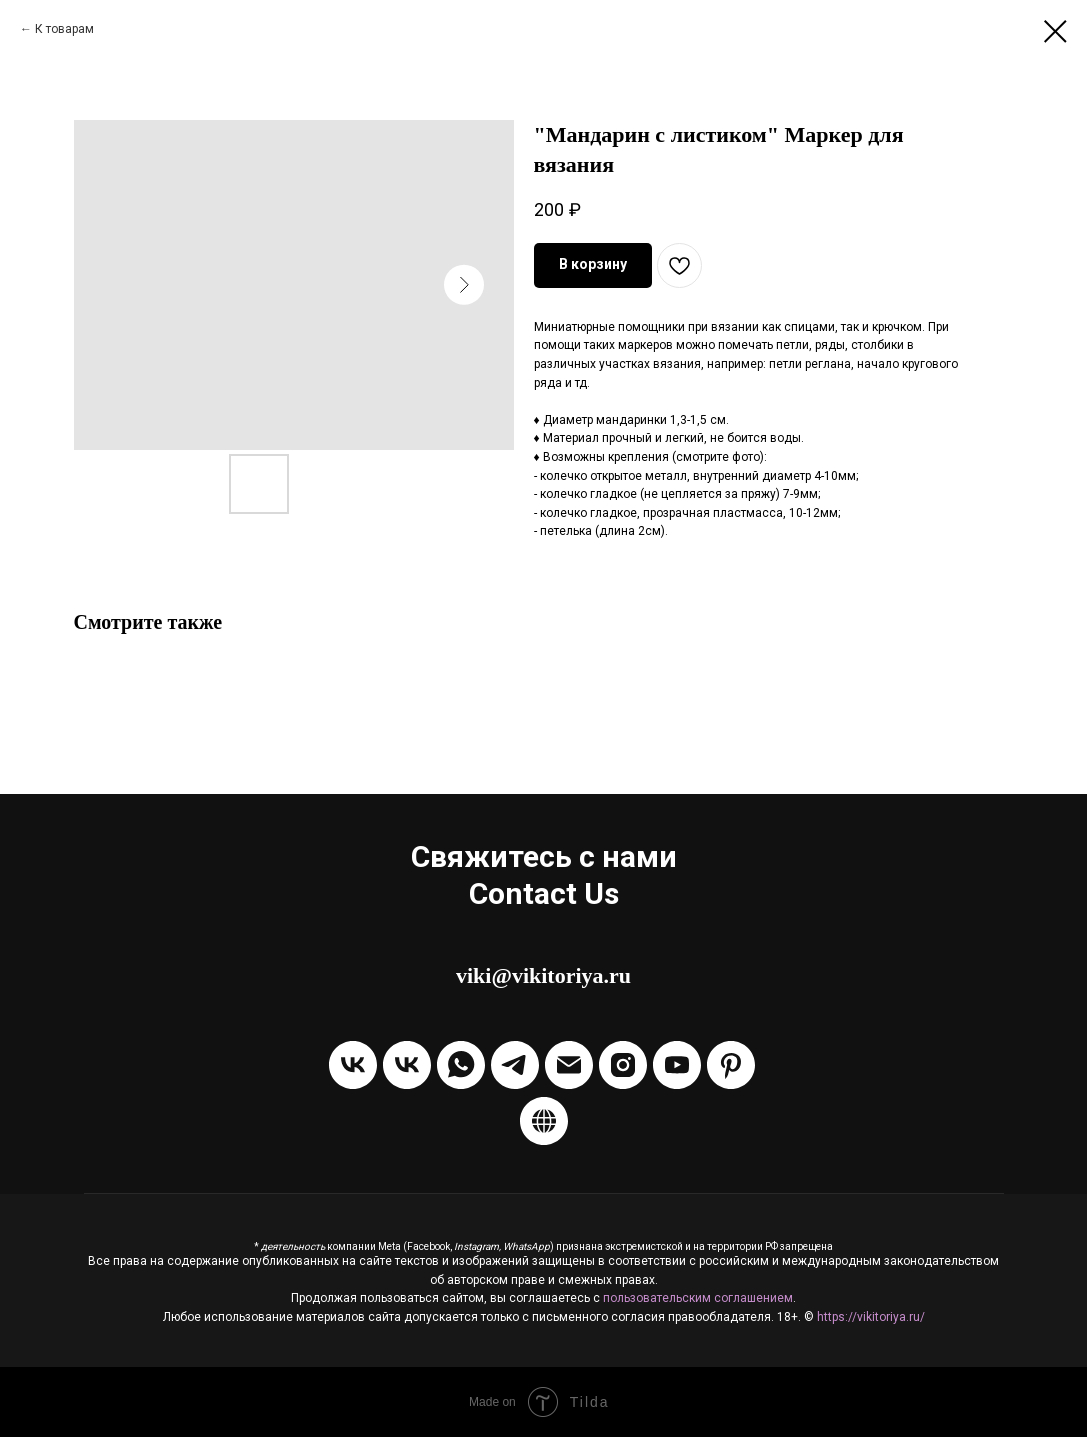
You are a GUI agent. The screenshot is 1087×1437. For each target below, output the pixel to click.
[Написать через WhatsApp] (461, 1065)
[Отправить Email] (569, 1065)
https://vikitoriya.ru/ (871, 1317)
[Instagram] (623, 1065)
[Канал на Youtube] (677, 1065)
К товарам (64, 29)
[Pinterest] (731, 1065)
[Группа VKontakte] (353, 1065)
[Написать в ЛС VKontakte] (407, 1065)
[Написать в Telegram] (515, 1065)
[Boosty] (544, 1121)
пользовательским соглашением (698, 1298)
